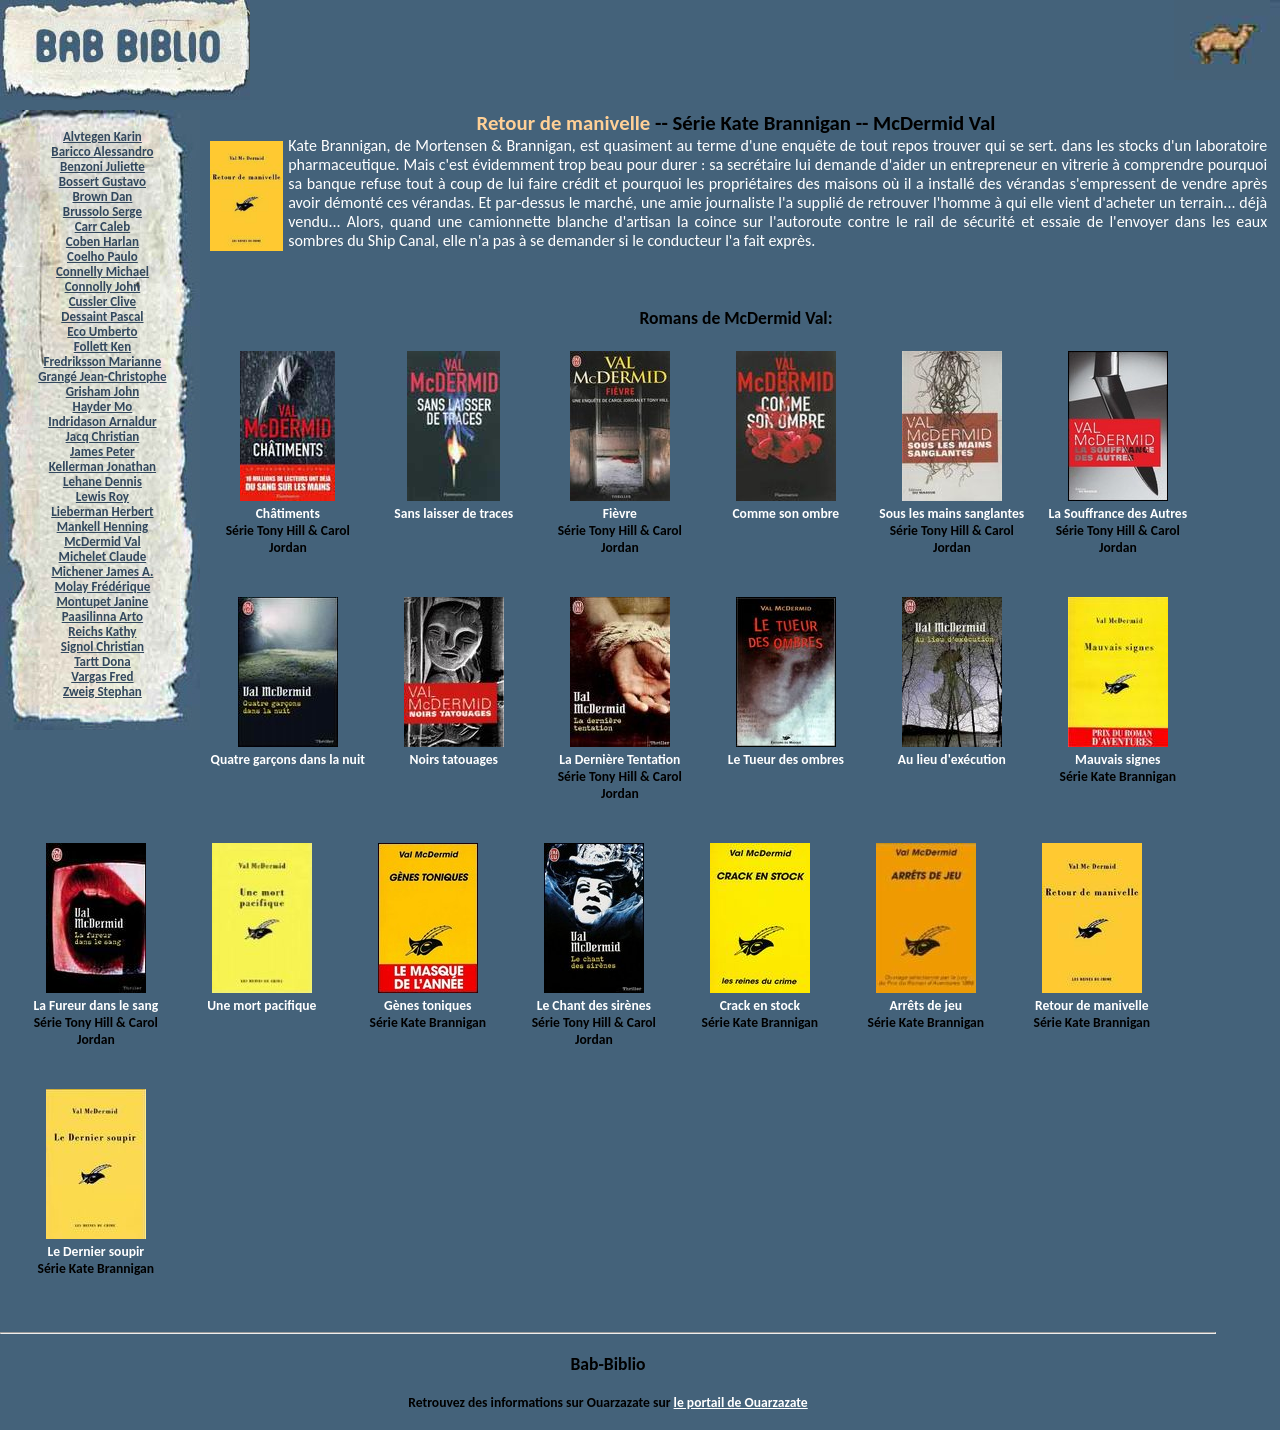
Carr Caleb (103, 226)
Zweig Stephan (102, 691)
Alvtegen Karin (102, 136)
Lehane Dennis (102, 481)
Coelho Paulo (102, 256)
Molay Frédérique (103, 586)
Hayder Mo (102, 406)
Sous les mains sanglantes (951, 505)
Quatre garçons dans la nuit (288, 751)
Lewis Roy (102, 496)
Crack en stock (760, 997)
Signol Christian (102, 646)
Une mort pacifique (261, 997)
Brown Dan (102, 196)
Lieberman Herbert (102, 511)
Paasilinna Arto (102, 616)
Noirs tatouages (454, 751)
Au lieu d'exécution (952, 751)
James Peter (102, 451)
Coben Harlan (102, 241)
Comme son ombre (785, 505)
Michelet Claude (103, 556)
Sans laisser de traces (453, 505)
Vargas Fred (102, 676)
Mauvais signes (1118, 751)
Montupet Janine (102, 601)
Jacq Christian (103, 436)
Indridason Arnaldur (102, 421)
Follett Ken (103, 346)
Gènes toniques (428, 997)
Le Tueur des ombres (786, 751)
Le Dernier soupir (96, 1243)
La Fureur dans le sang (95, 997)
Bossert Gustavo (102, 181)
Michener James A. (102, 571)
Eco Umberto (102, 331)
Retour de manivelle (564, 123)
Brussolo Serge (102, 211)
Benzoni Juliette (102, 166)
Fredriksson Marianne (103, 361)
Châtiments (287, 505)
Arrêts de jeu (926, 997)
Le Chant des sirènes (594, 997)
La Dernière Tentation (619, 751)
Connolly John (103, 286)
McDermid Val (102, 541)
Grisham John (102, 391)
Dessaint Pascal (102, 316)
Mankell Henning (103, 526)
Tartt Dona (102, 661)
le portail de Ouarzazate (741, 1402)
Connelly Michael (102, 271)
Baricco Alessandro (102, 151)
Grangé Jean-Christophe (102, 376)
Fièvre (620, 505)
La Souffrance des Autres (1117, 505)
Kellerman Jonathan (102, 466)
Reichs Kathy (102, 631)
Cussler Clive (102, 301)
